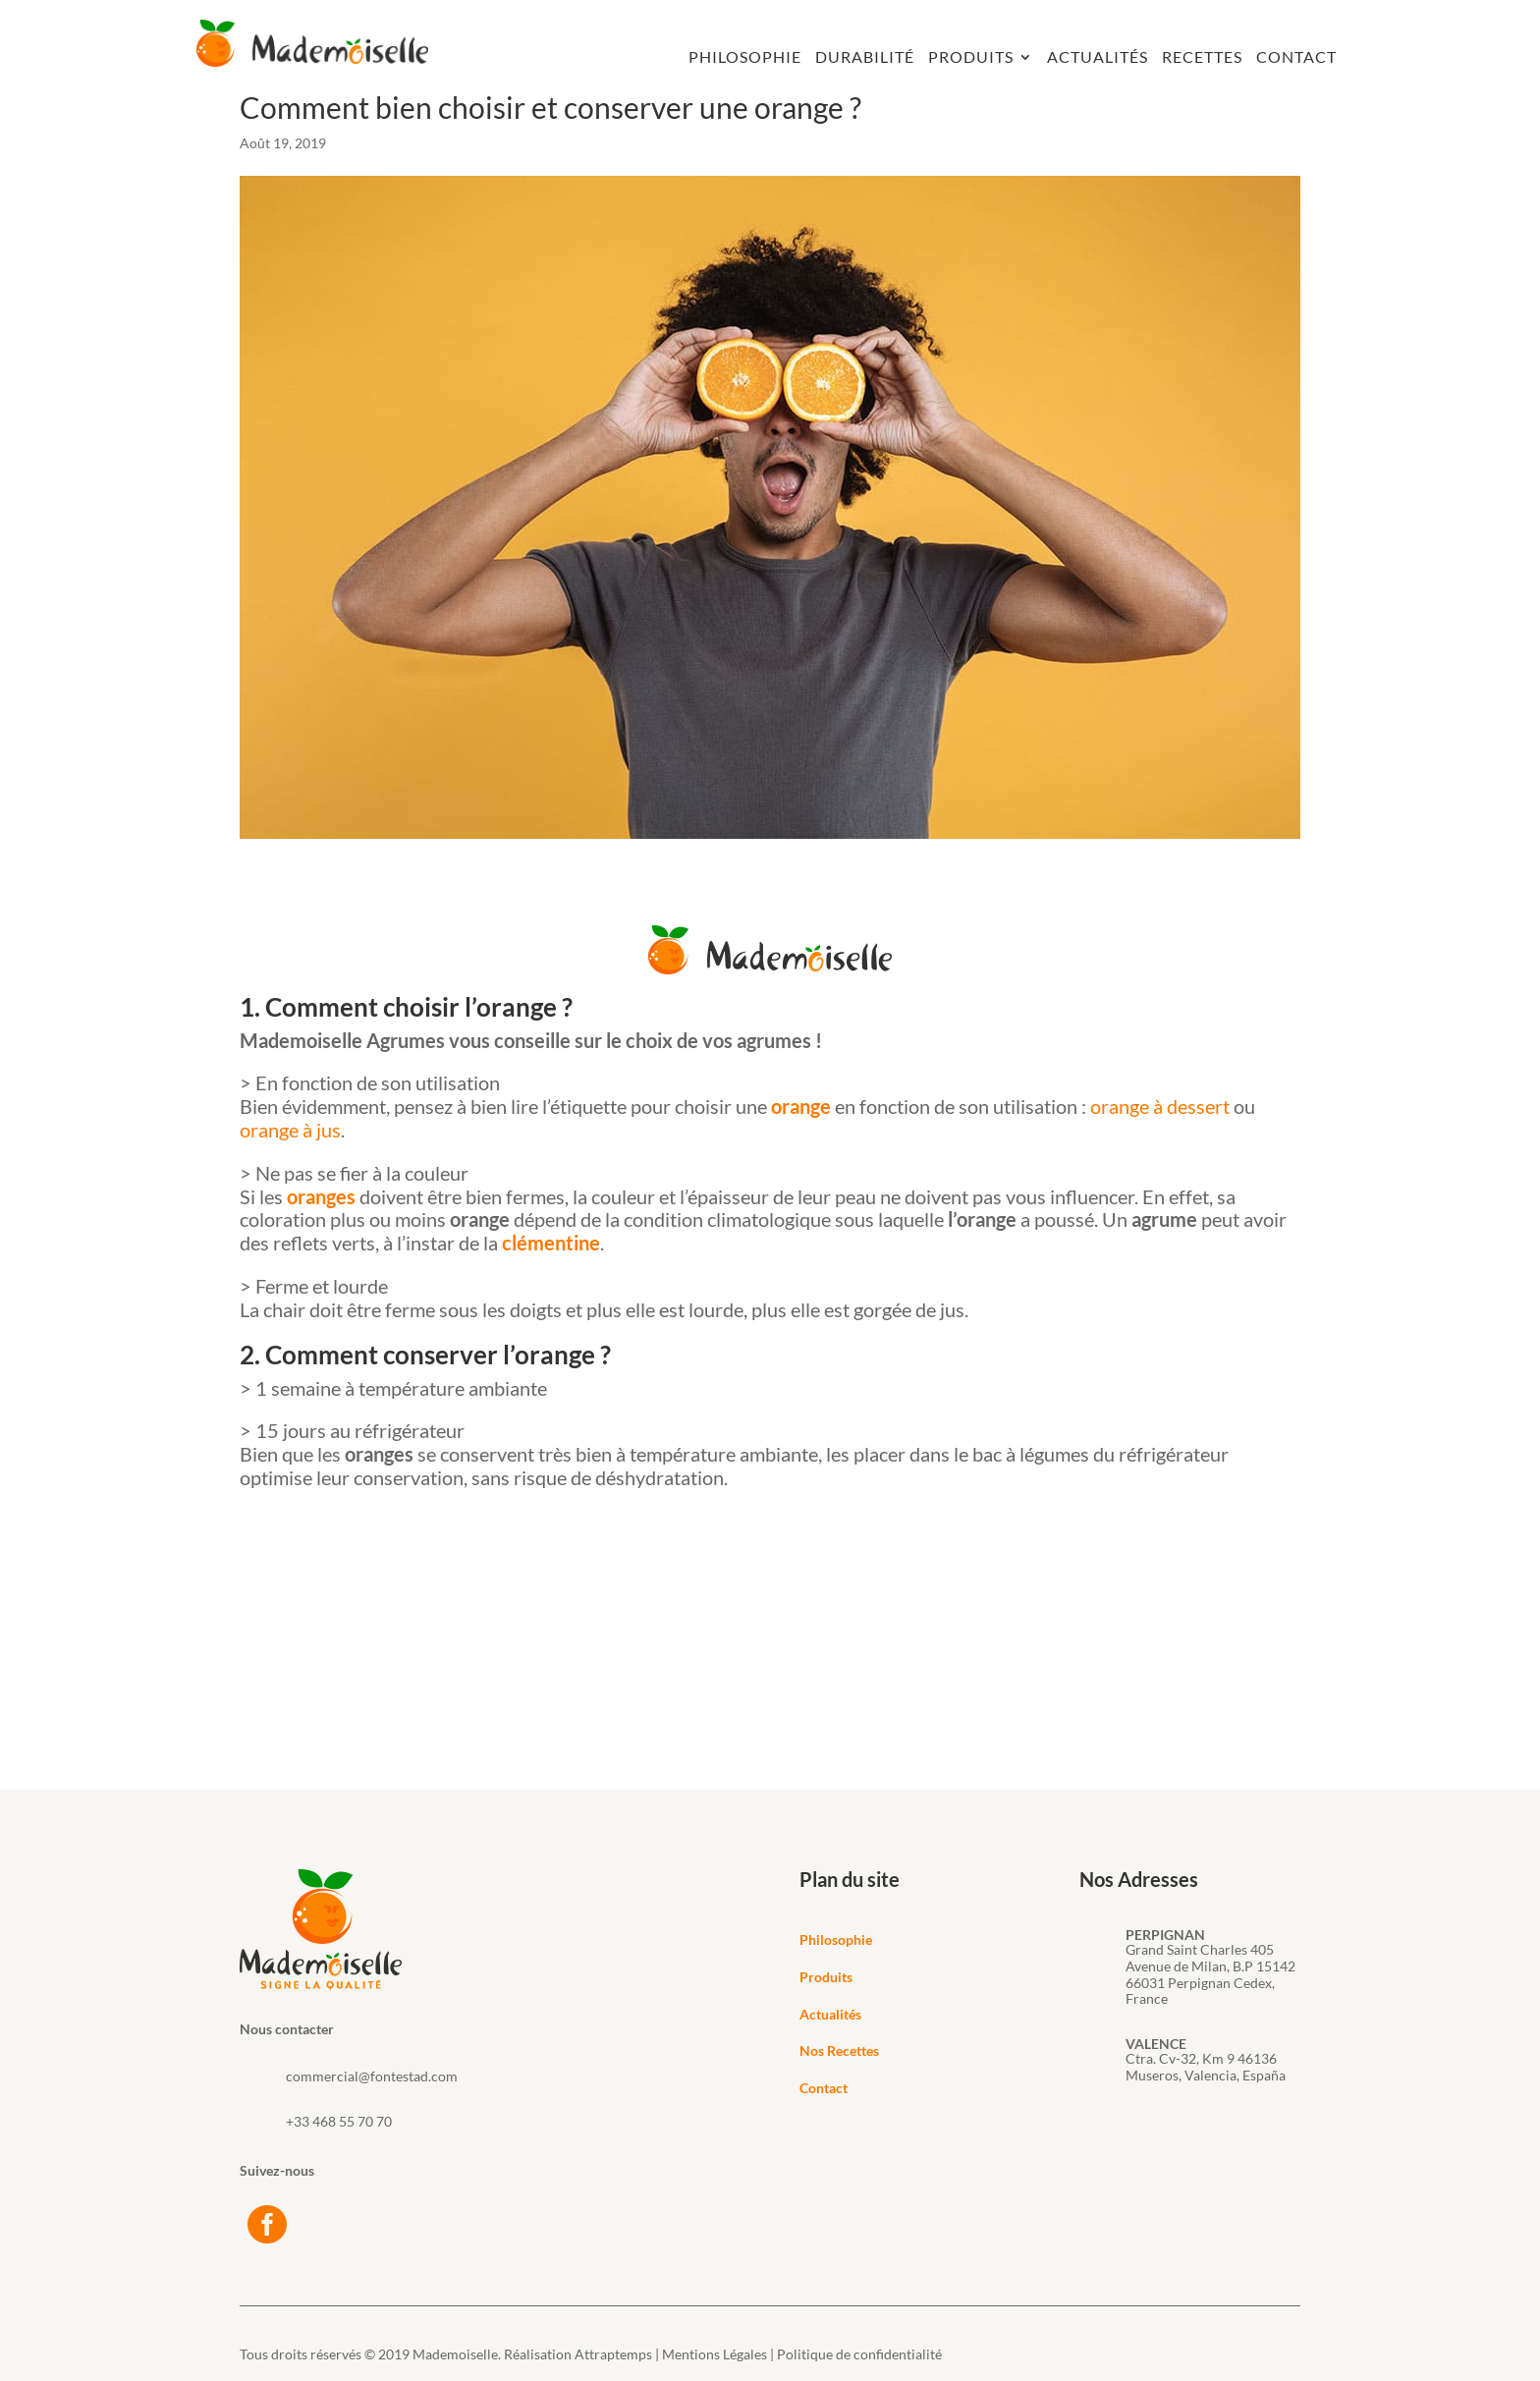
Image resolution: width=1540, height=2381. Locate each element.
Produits (971, 58)
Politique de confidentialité (859, 2354)
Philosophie (744, 58)
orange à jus (290, 1129)
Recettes (1202, 58)
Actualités (1097, 58)
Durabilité (864, 58)
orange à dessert (1160, 1106)
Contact (1296, 58)
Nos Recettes (839, 2050)
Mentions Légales (714, 2354)
